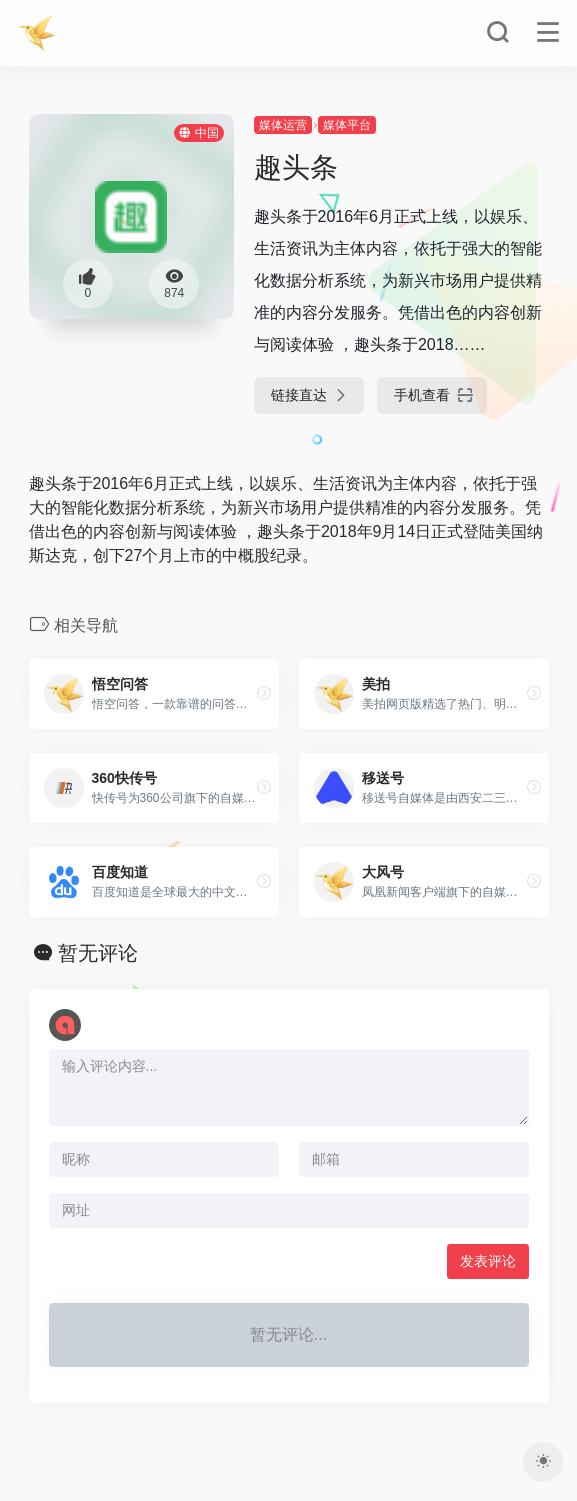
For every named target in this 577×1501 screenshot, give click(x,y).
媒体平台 (347, 125)
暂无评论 (98, 953)
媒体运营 (283, 125)
